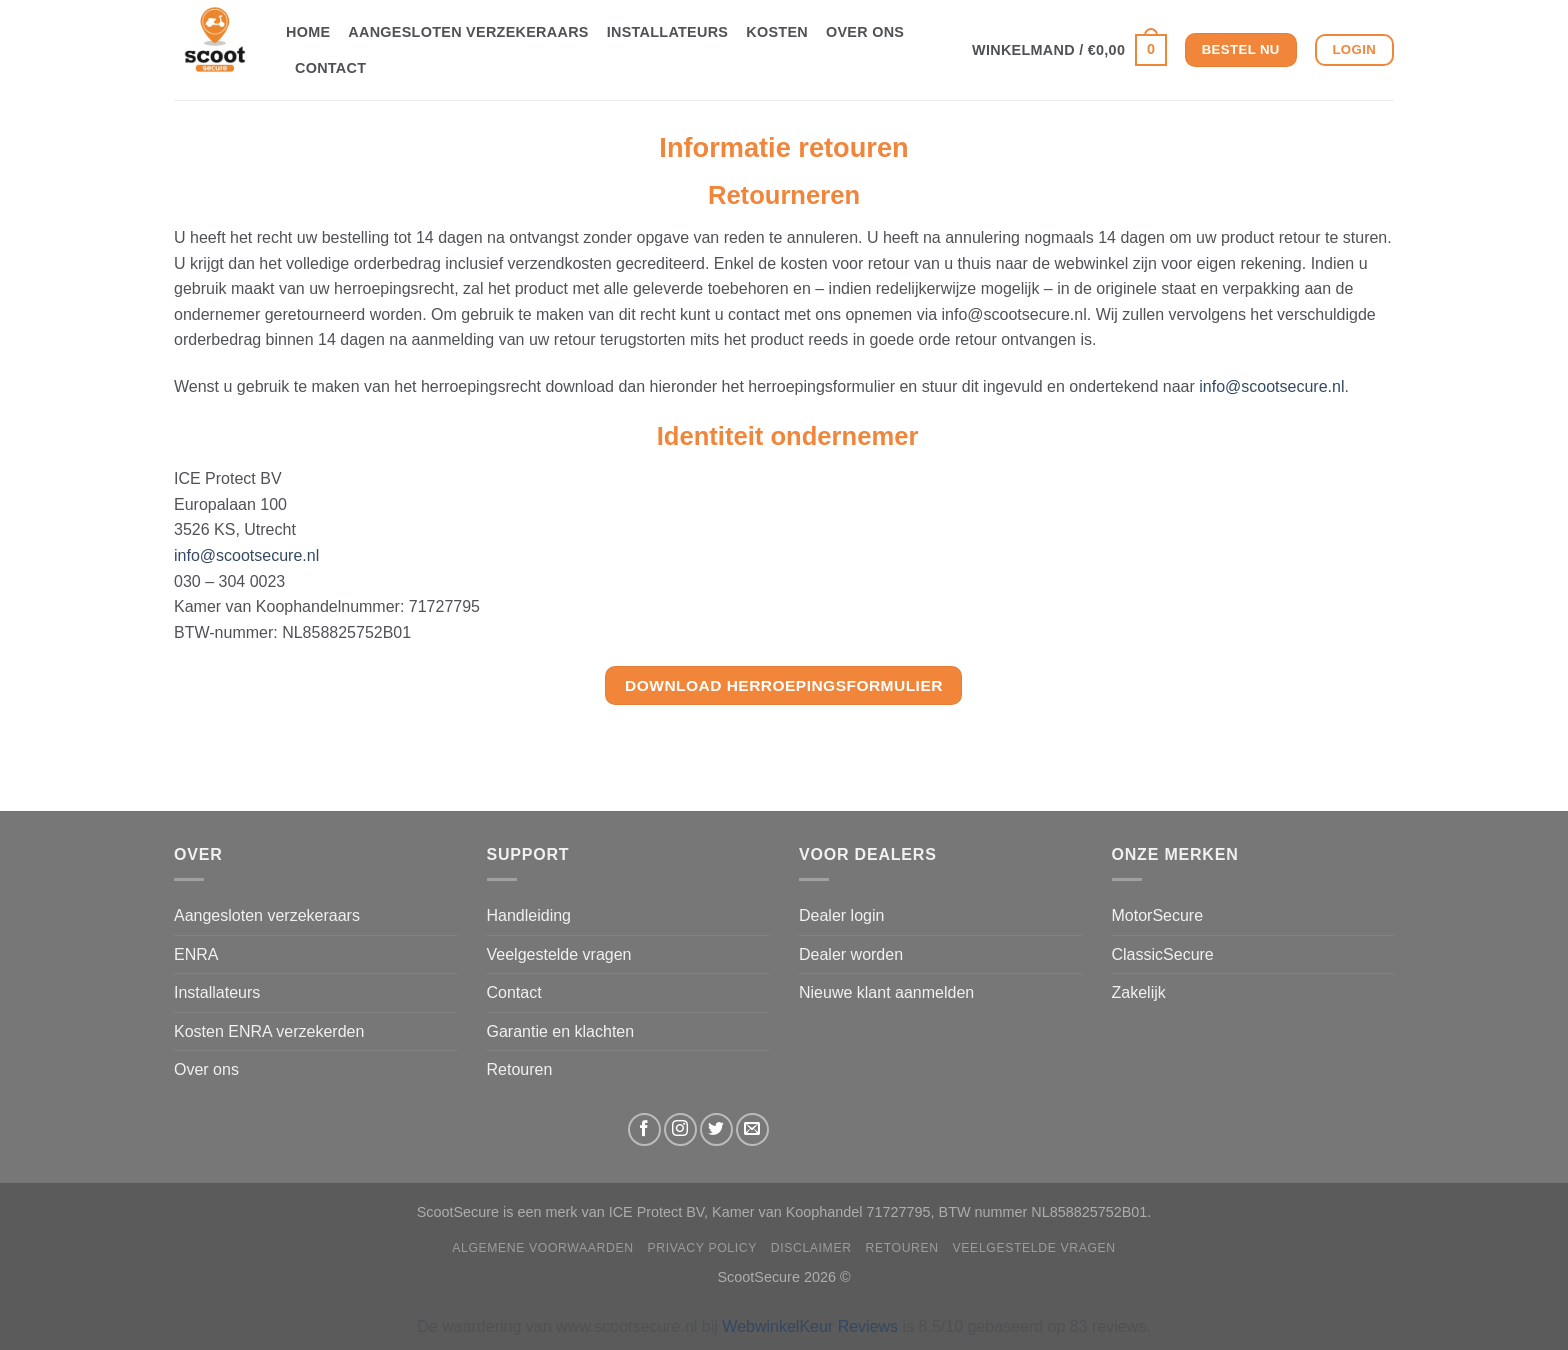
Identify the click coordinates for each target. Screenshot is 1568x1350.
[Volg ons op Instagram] (680, 1129)
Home (308, 32)
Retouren (520, 1069)
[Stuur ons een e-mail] (752, 1129)
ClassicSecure (1163, 954)
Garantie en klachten (561, 1031)
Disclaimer (811, 1248)
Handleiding (529, 915)
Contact (330, 68)
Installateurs (668, 32)
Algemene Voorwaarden (543, 1248)
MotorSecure (1158, 915)
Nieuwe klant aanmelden (886, 992)
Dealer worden (851, 954)
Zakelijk (1139, 992)
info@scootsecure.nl (1271, 386)
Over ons (865, 32)
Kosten (777, 32)
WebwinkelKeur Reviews (810, 1326)
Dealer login (841, 915)
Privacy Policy (702, 1248)
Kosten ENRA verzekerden (269, 1031)
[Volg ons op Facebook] (644, 1129)
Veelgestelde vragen (559, 954)
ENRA (196, 954)
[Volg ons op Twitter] (716, 1129)
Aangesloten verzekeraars (468, 32)
